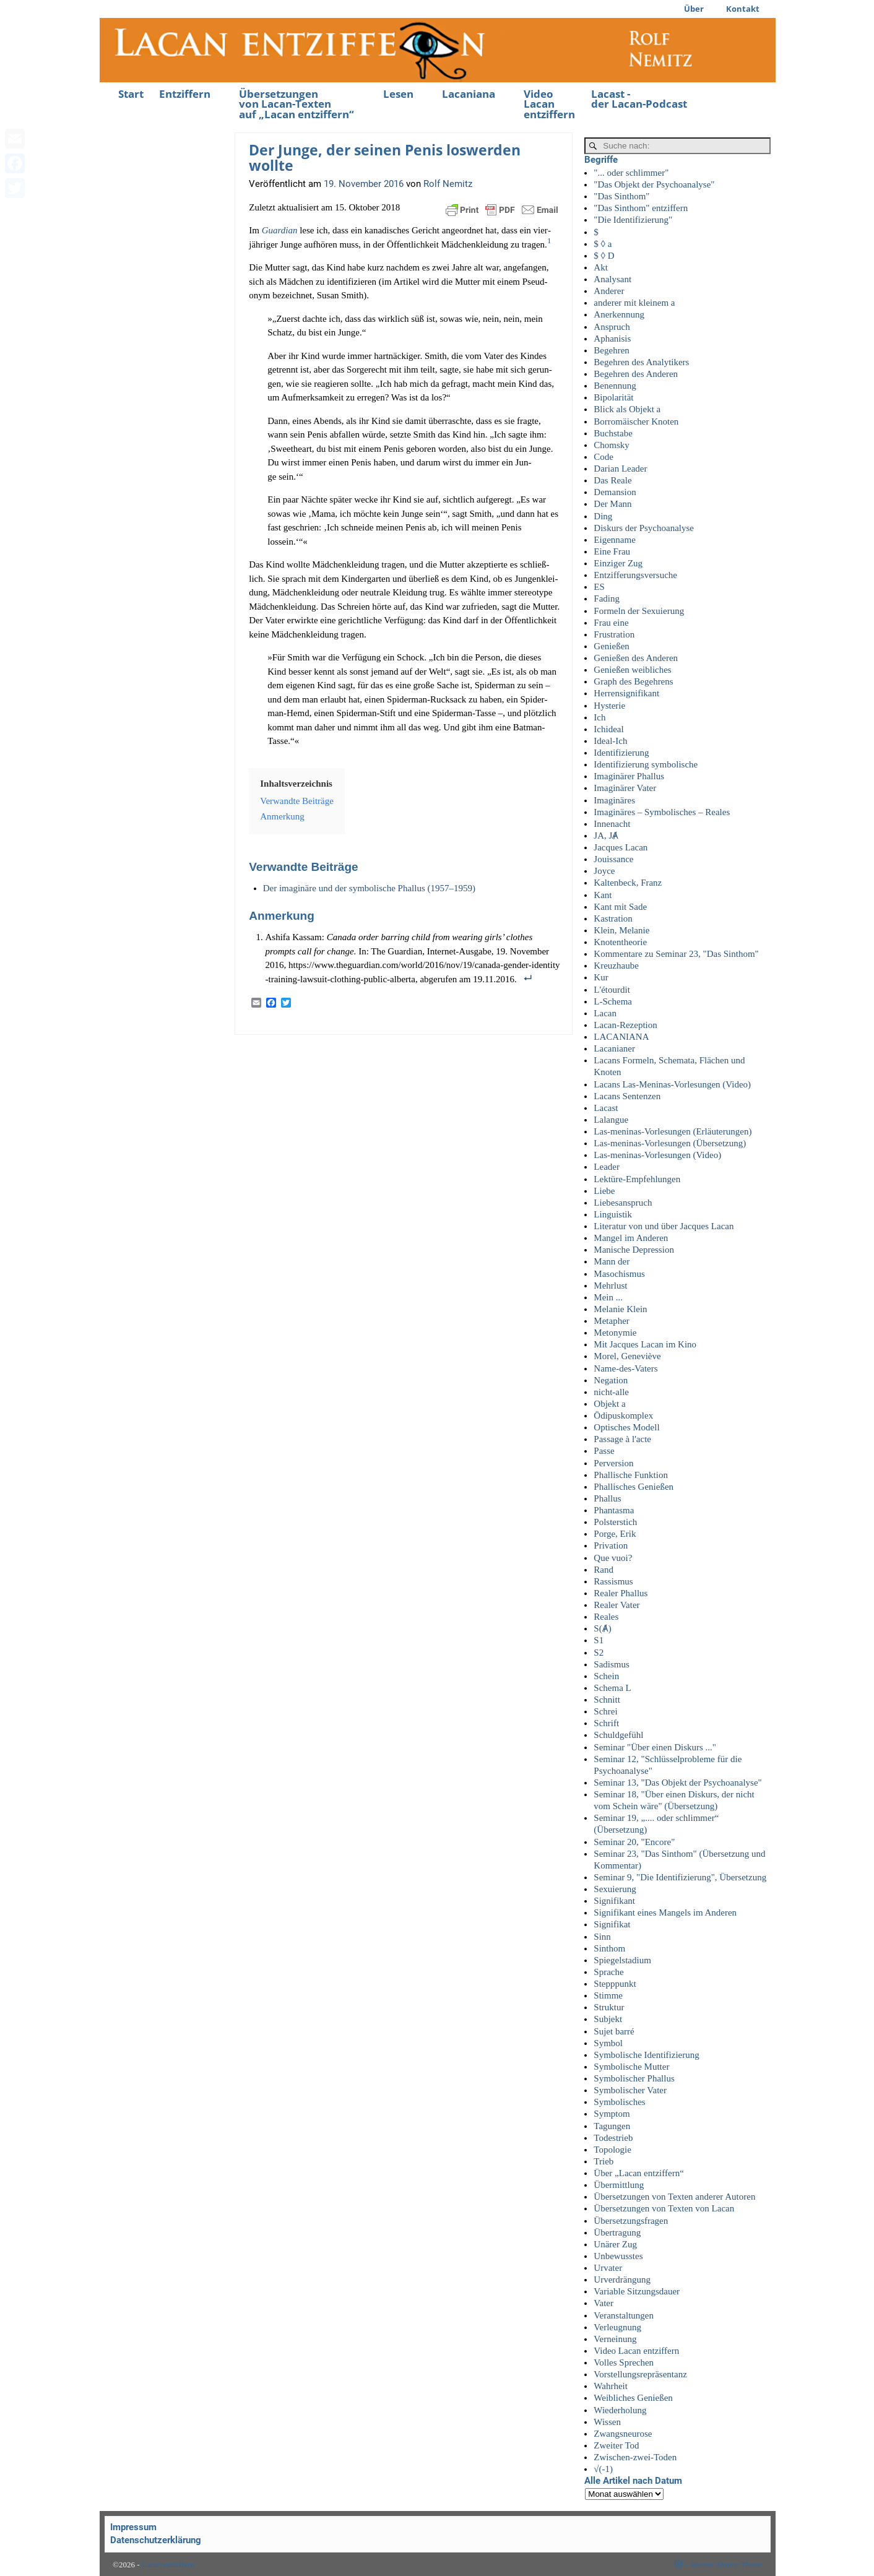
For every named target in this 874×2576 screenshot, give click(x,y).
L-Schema (613, 1001)
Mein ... (608, 1297)
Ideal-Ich (610, 741)
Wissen (607, 2422)
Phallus (607, 1498)
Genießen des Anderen (636, 658)
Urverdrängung (622, 2279)
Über (694, 8)
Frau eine (611, 623)
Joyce (604, 871)
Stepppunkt (615, 1984)
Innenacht (612, 824)
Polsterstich (615, 1522)
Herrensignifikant (626, 693)
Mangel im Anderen (631, 1238)
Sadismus (612, 1664)
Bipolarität (613, 397)
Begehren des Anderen (636, 374)
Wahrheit (611, 2386)
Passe (604, 1451)
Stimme (608, 1995)
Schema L (612, 1688)
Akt (601, 267)
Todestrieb (613, 2138)
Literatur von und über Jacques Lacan (663, 1226)
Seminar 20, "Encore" (634, 1842)
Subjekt (608, 2019)
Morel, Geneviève (627, 1356)
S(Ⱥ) (602, 1628)
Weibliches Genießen (633, 2398)
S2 (599, 1653)
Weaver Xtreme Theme (726, 2564)
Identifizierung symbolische (646, 764)
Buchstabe (613, 433)
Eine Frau (612, 551)
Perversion (613, 1463)
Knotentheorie (620, 942)
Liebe (604, 1191)
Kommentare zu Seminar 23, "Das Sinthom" (676, 954)
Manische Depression (634, 1250)
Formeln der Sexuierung (639, 611)
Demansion (615, 492)
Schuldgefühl (618, 1735)
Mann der (612, 1261)
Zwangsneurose (623, 2434)
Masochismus (619, 1274)
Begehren (611, 350)
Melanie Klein (620, 1309)
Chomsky (612, 445)
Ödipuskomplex (623, 1415)
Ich (599, 717)
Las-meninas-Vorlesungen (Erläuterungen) (672, 1131)
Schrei (605, 1711)
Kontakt (742, 8)
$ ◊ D (604, 256)
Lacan (605, 1013)
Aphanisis (612, 339)
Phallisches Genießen (633, 1487)
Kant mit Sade (620, 907)
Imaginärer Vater (625, 788)
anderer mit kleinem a (634, 303)
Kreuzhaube (616, 965)
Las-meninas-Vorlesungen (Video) (657, 1155)
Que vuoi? (613, 1558)
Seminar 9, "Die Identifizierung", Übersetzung (680, 1877)
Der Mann (612, 504)
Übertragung (617, 2232)
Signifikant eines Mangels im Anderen (665, 1912)
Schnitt (607, 1700)
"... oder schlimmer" (631, 173)
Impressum (133, 2527)
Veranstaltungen (624, 2315)
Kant (603, 895)
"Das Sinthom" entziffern (641, 208)
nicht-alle (611, 1392)
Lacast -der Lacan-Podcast (639, 99)
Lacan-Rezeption (625, 1025)
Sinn (602, 1937)
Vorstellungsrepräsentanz (640, 2374)
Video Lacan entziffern (549, 104)
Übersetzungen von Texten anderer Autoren (674, 2197)
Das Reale (612, 480)
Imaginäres (614, 800)
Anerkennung (619, 314)
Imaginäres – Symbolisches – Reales (662, 812)
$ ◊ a (603, 244)
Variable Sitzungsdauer (637, 2291)
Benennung (615, 386)
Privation (611, 1545)
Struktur (609, 2007)
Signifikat (612, 1924)
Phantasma (614, 1510)
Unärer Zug (615, 2244)
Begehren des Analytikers (641, 362)
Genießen (611, 646)
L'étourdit (612, 990)
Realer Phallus (620, 1593)
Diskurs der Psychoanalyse (644, 528)
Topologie (612, 2150)
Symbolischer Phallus (634, 2078)
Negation (611, 1380)
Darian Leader (620, 468)
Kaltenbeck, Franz (628, 883)
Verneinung (615, 2339)
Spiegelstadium (622, 1960)
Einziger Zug (618, 563)
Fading (607, 598)
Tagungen (612, 2126)
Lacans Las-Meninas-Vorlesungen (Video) (672, 1084)
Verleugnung (617, 2327)
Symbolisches (619, 2102)
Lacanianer (614, 1048)
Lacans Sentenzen (627, 1096)
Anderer (609, 291)
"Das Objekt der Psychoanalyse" (654, 184)
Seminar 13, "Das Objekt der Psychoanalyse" (677, 1782)
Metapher (611, 1321)
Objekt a (609, 1404)
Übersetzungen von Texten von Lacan (664, 2208)
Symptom (612, 2114)
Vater (603, 2303)
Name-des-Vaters (625, 1368)
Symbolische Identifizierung (646, 2055)
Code (603, 457)
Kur (601, 977)
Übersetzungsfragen (631, 2221)
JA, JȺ (606, 836)
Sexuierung (615, 1889)
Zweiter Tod (616, 2445)
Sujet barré (614, 2031)
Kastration (613, 918)
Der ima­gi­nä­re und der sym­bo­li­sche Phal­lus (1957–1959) (369, 888)
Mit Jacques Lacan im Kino (645, 1344)
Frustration (614, 634)
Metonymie (615, 1333)
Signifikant (614, 1901)
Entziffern (184, 94)
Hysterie (609, 706)
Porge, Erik (615, 1534)
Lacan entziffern (168, 2564)
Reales (606, 1617)
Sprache (608, 1972)
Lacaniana (468, 94)
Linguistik (613, 1214)
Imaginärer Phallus (629, 776)
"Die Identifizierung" (633, 220)
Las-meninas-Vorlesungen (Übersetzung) (670, 1143)
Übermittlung (619, 2185)
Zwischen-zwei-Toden (635, 2457)
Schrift (606, 1723)
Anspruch (612, 327)
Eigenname (614, 540)
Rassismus (613, 1581)
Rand (603, 1570)
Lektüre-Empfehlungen (637, 1179)
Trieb (603, 2161)
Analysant (612, 279)
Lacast (606, 1108)
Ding (603, 516)
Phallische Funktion (631, 1475)
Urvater (608, 2268)
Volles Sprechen (624, 2362)
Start (131, 94)
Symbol (608, 2043)
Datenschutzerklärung (155, 2540)
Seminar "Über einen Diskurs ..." (655, 1747)
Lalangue (611, 1120)
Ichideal (608, 729)
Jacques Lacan (620, 847)
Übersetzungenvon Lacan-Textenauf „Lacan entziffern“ (296, 104)
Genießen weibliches (632, 670)
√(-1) (603, 2469)
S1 (599, 1640)
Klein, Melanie (621, 930)
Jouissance (613, 859)
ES (599, 587)
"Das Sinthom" (621, 196)
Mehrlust (610, 1285)
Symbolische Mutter (631, 2067)
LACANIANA (621, 1037)
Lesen (398, 94)
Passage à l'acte (622, 1439)
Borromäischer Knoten (636, 421)
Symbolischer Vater (630, 2090)
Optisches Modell (626, 1427)
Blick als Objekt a (627, 409)
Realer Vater (616, 1605)
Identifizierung (621, 753)
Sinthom (609, 1948)
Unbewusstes (618, 2256)
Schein (606, 1676)
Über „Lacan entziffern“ (638, 2173)
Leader (607, 1167)
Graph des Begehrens (633, 681)
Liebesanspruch (623, 1203)
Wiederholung (620, 2410)
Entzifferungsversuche (635, 575)
